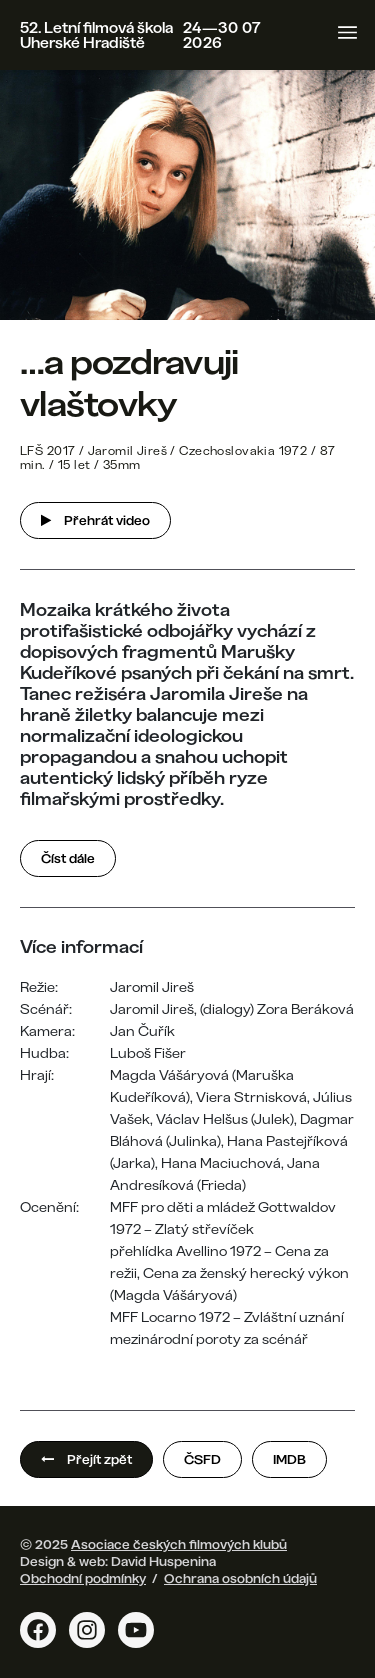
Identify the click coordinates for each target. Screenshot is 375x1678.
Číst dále (68, 858)
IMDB (289, 1459)
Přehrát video (95, 520)
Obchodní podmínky (83, 1578)
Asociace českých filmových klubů (179, 1544)
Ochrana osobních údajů (240, 1578)
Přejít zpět (86, 1459)
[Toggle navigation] (347, 32)
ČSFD (202, 1459)
